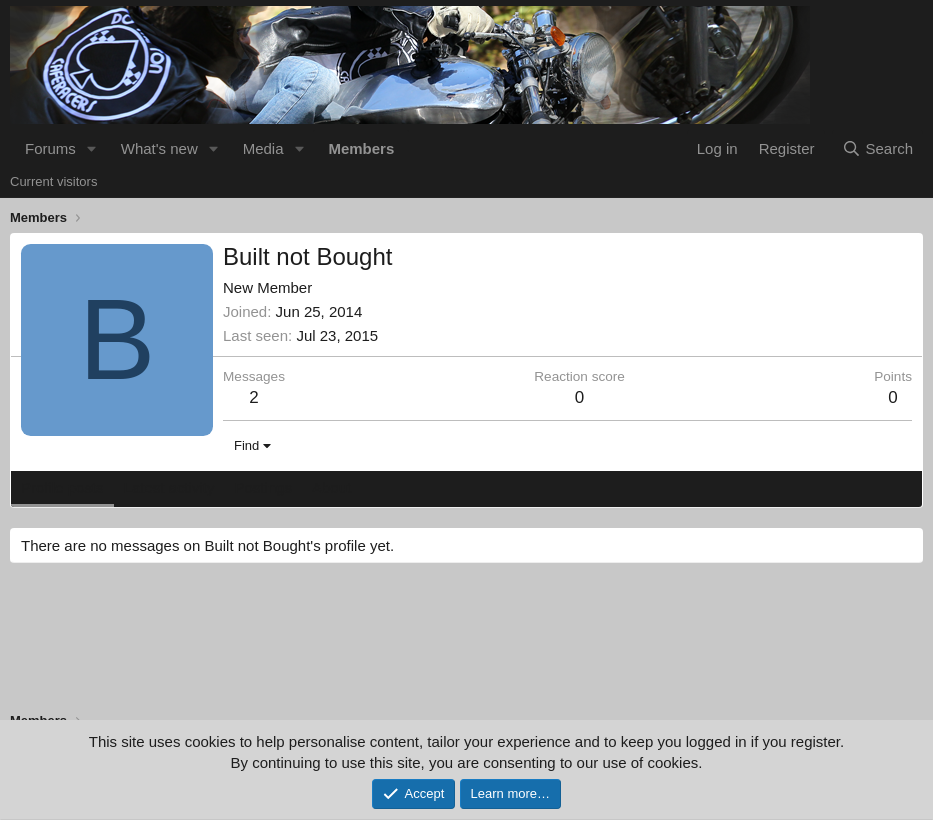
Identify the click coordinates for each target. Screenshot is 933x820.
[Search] (877, 148)
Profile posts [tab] (62, 487)
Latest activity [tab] (169, 487)
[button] (92, 148)
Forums (50, 148)
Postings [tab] (263, 487)
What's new (159, 148)
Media (263, 148)
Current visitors (53, 181)
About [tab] (331, 487)
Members (361, 148)
